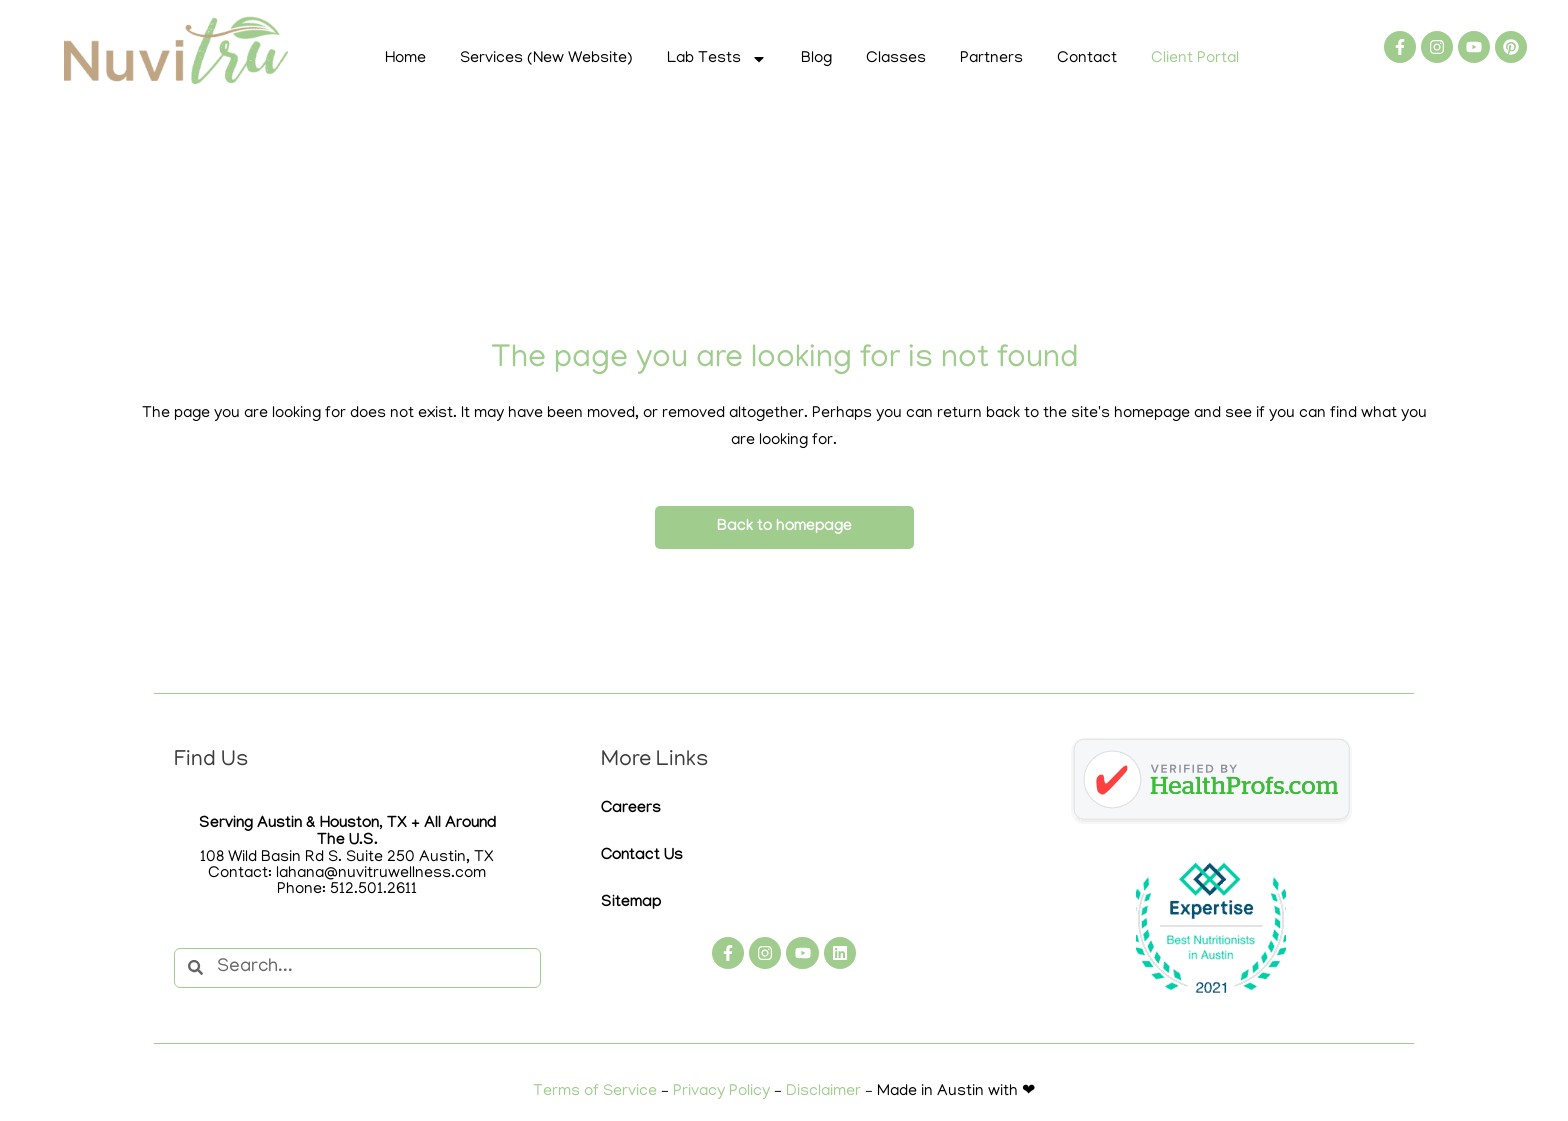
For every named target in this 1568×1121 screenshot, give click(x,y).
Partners (991, 59)
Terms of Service (595, 1092)
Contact (1087, 59)
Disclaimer (823, 1092)
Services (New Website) (546, 59)
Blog (816, 59)
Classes (896, 59)
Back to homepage (784, 527)
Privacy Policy (721, 1092)
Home (405, 59)
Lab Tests (717, 59)
